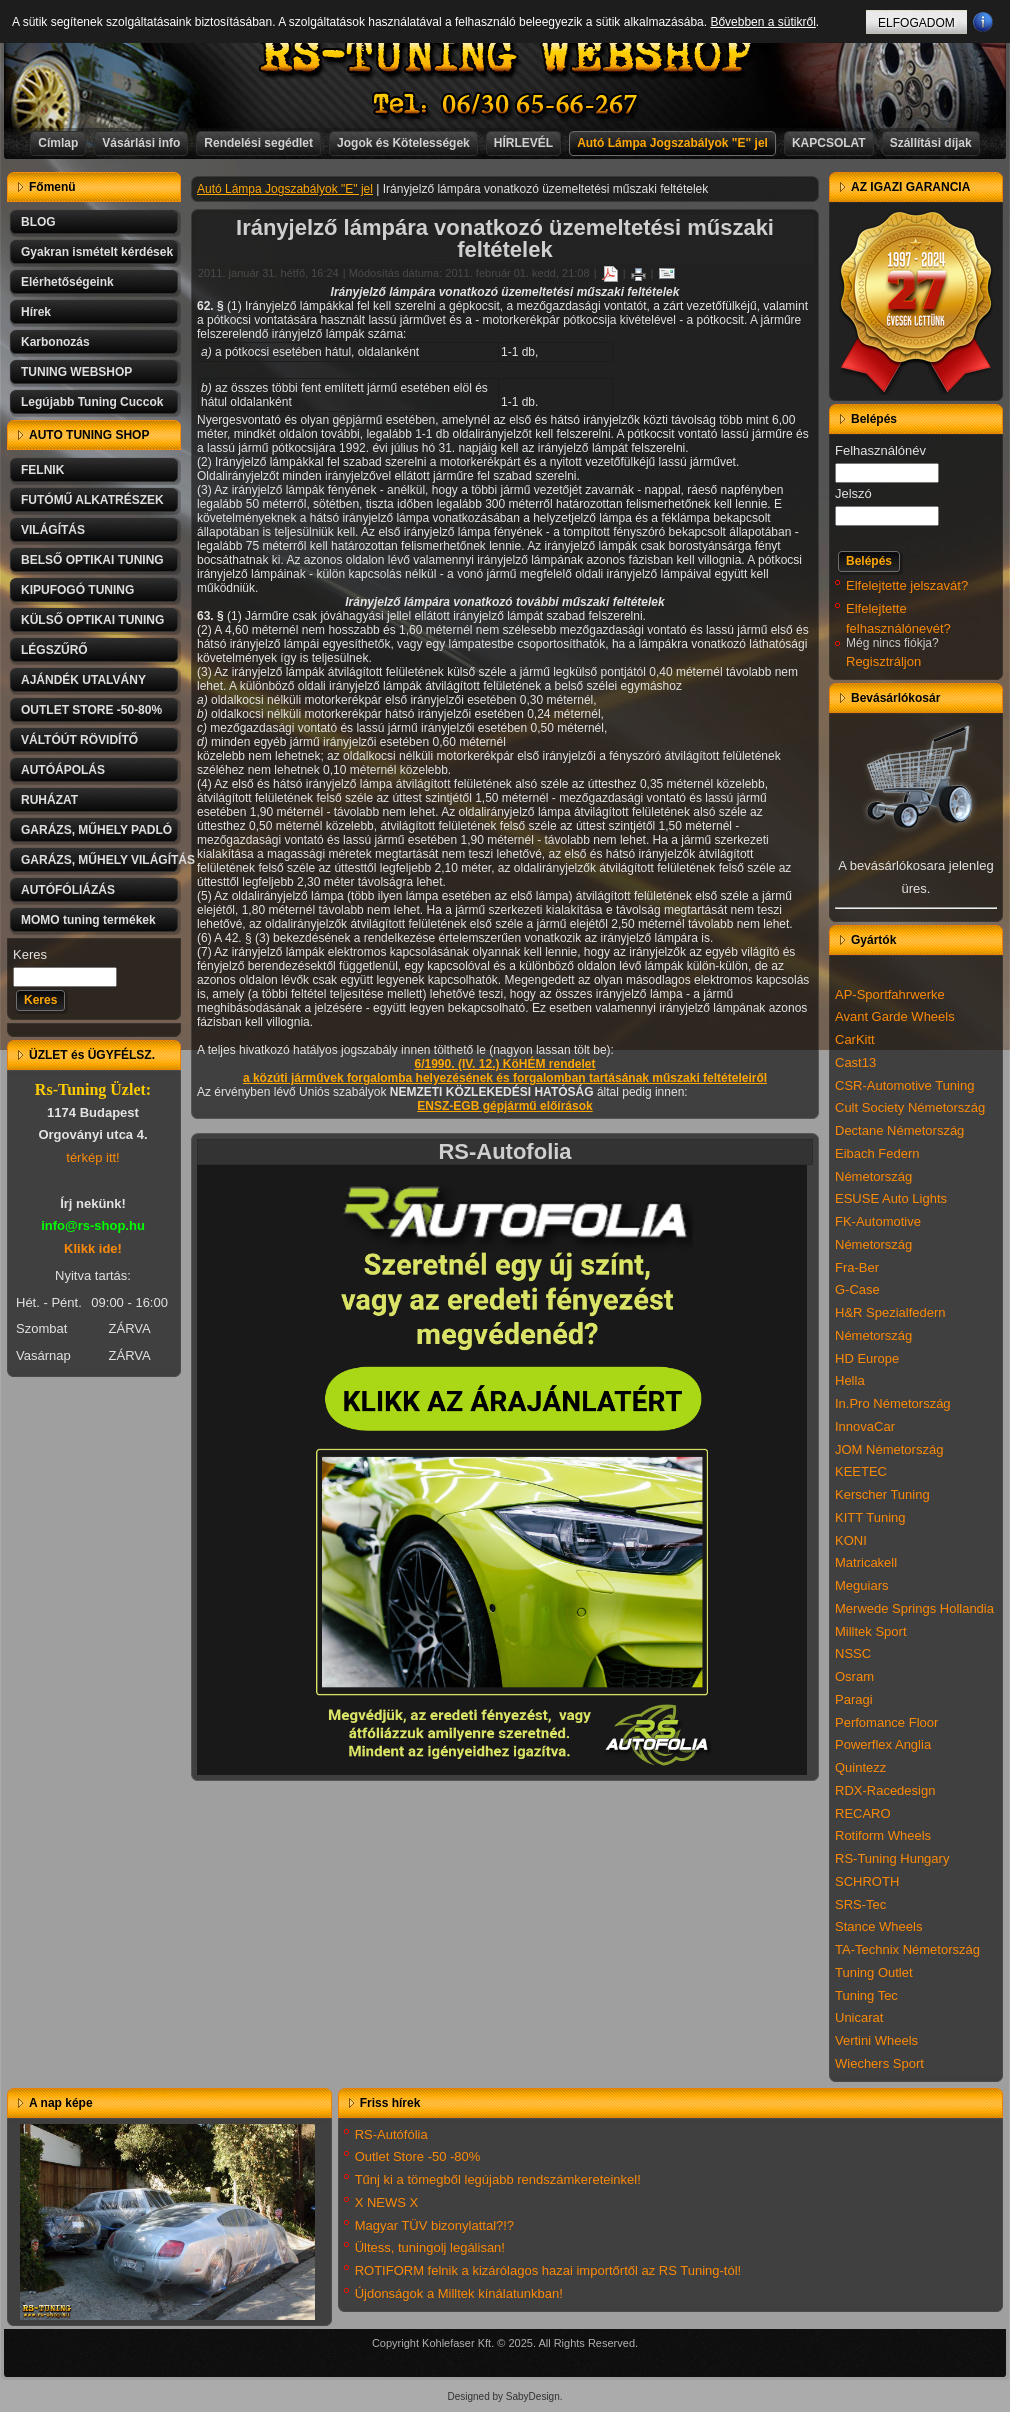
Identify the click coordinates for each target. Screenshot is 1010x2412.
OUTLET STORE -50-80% (91, 710)
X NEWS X (387, 2202)
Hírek (36, 312)
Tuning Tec (866, 1995)
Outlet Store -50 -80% (418, 2156)
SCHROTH (867, 1881)
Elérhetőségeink (67, 282)
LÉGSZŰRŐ (54, 650)
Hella (850, 1380)
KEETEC (861, 1471)
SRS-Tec (860, 1904)
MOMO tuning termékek (88, 920)
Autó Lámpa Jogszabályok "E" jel (672, 143)
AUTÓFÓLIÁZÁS (68, 890)
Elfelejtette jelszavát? (907, 585)
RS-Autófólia (391, 2134)
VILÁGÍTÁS (53, 530)
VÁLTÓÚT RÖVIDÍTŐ (79, 740)
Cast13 (855, 1062)
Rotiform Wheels (883, 1835)
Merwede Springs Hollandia (914, 1608)
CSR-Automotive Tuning (904, 1085)
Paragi (854, 1699)
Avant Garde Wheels (895, 1016)
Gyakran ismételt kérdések (97, 252)
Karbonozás (55, 342)
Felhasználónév (880, 450)
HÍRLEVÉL (523, 143)
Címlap (58, 143)
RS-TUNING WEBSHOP (506, 55)
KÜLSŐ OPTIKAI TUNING (92, 620)
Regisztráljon (883, 661)
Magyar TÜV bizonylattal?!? (434, 2225)
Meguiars (861, 1585)
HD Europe (867, 1358)
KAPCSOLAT (829, 143)
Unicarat (859, 2017)
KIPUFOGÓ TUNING (77, 590)
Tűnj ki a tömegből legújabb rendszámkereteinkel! (498, 2179)
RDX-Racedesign (885, 1790)
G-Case (857, 1289)
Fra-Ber (857, 1267)
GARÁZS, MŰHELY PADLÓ (96, 830)
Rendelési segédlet (258, 143)
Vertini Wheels (876, 2040)
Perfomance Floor (886, 1722)
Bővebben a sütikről (762, 22)
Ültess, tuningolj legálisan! (430, 2247)
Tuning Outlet (874, 1972)
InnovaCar (865, 1426)
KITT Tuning (870, 1517)
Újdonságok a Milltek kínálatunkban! (459, 2293)
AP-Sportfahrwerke (890, 994)
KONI (851, 1540)
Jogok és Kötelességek (403, 143)
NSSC (853, 1653)
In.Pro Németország (893, 1403)
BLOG (38, 222)
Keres (30, 954)
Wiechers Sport (879, 2063)
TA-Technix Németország (907, 1949)
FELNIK (42, 470)
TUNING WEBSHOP (76, 372)
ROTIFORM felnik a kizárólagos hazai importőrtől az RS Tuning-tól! (548, 2270)
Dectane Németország (899, 1130)
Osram (854, 1676)
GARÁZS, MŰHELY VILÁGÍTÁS (101, 860)
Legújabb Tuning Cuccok (92, 402)
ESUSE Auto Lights (891, 1198)
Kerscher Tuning (882, 1494)
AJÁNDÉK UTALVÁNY (83, 680)
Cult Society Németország (910, 1107)
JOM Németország (889, 1449)
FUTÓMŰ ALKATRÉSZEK (92, 500)
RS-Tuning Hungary (892, 1858)
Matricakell (866, 1562)
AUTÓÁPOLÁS (63, 770)
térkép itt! (92, 1157)
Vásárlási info (141, 143)
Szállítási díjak (931, 143)
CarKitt (855, 1039)
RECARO (863, 1813)
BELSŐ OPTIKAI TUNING (92, 560)
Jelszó (853, 493)
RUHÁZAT (49, 800)
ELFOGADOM (916, 23)
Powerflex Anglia (883, 1744)
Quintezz (860, 1767)
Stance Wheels (878, 1926)
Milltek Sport (871, 1631)
